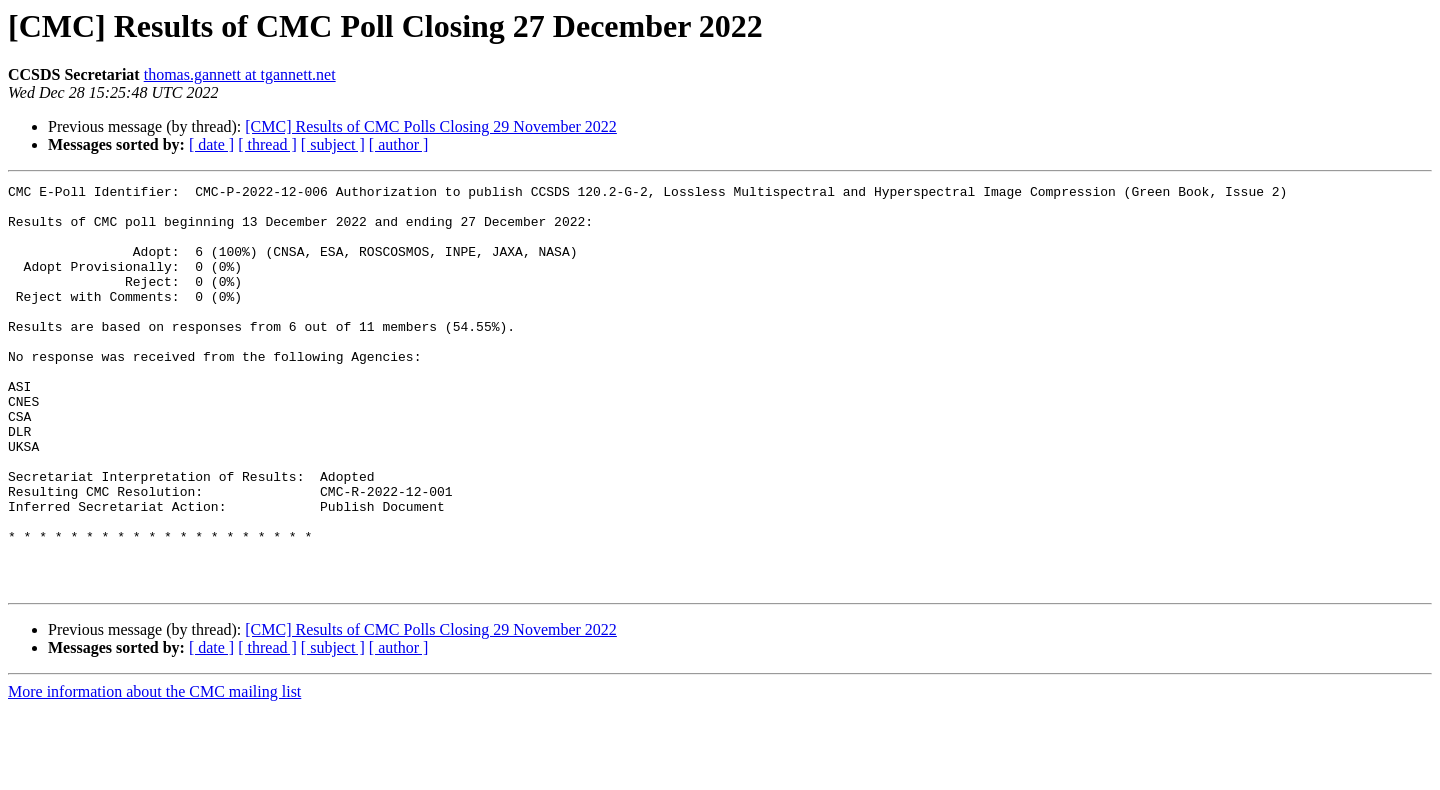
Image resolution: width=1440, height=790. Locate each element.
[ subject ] (333, 144)
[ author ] (399, 144)
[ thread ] (267, 144)
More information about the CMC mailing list (154, 772)
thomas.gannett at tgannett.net (240, 74)
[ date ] (211, 144)
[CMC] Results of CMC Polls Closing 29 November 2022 (431, 126)
